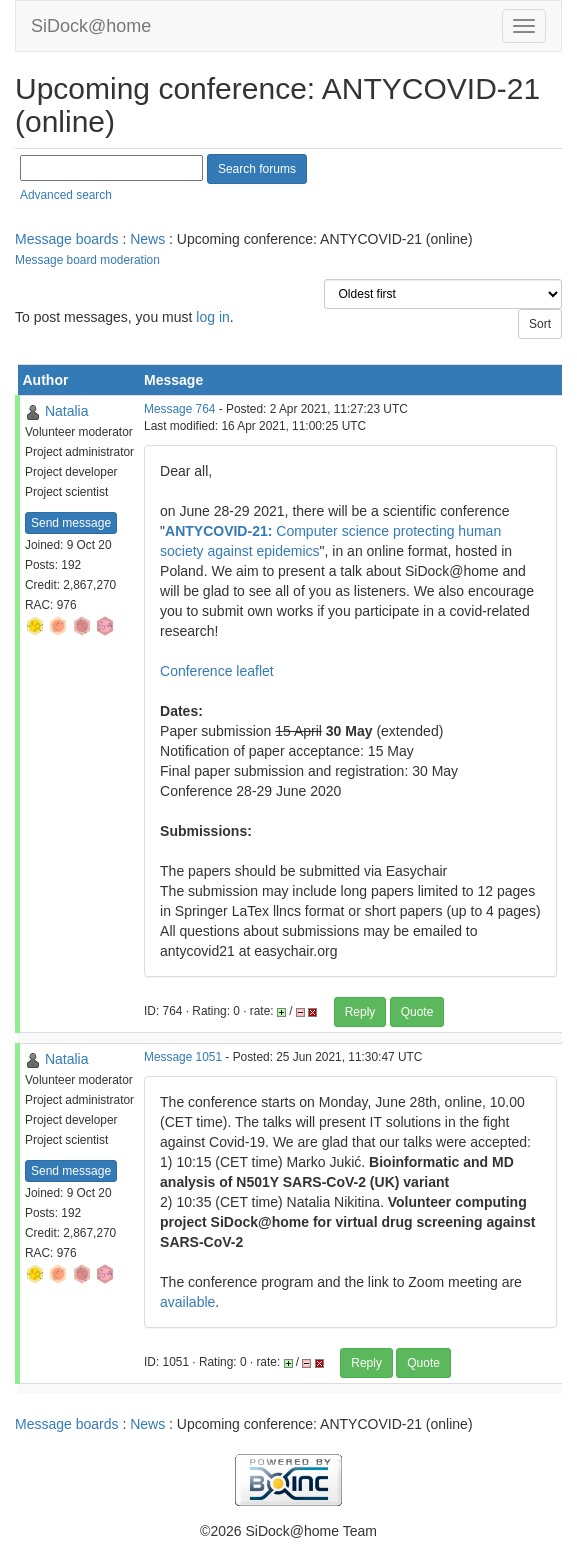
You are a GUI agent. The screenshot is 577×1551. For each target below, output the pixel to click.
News (147, 239)
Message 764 (179, 409)
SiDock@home (91, 26)
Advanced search (66, 195)
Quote (417, 1012)
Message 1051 (183, 1057)
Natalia (67, 411)
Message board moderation (87, 260)
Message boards (67, 239)
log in (212, 317)
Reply (360, 1012)
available (187, 1302)
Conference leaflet (217, 671)
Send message (71, 523)
